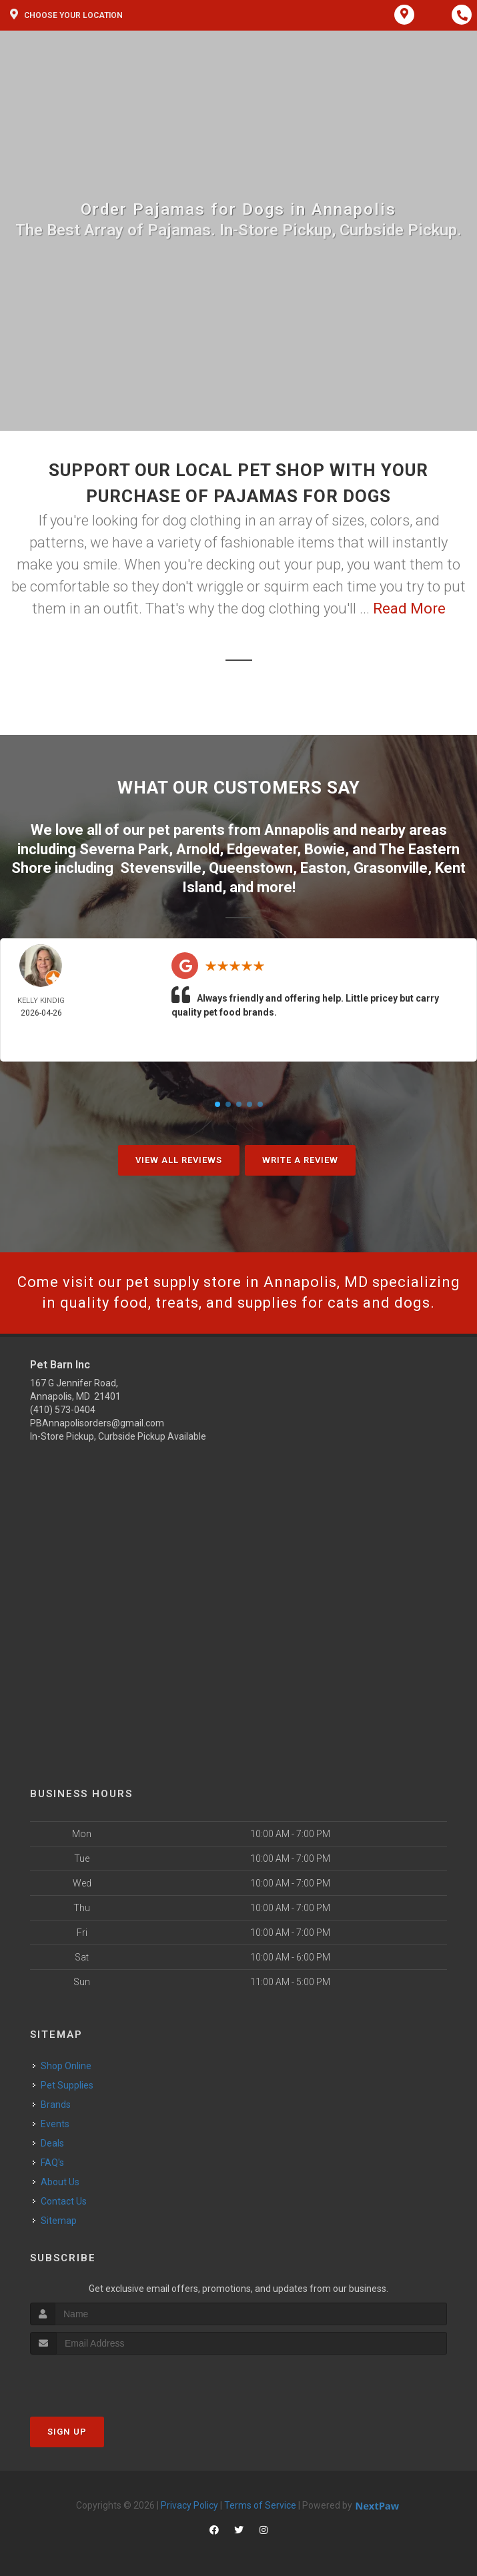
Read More (409, 608)
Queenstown (251, 868)
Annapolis (297, 830)
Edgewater (262, 849)
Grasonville (391, 868)
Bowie (324, 849)
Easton (323, 868)
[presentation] (101, 2379)
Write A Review (300, 1160)
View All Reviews (178, 1160)
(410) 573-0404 (62, 1409)
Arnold (197, 849)
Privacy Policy (189, 2505)
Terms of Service (260, 2505)
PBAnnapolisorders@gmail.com (97, 1423)
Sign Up (67, 2432)
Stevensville (160, 868)
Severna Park (124, 849)
